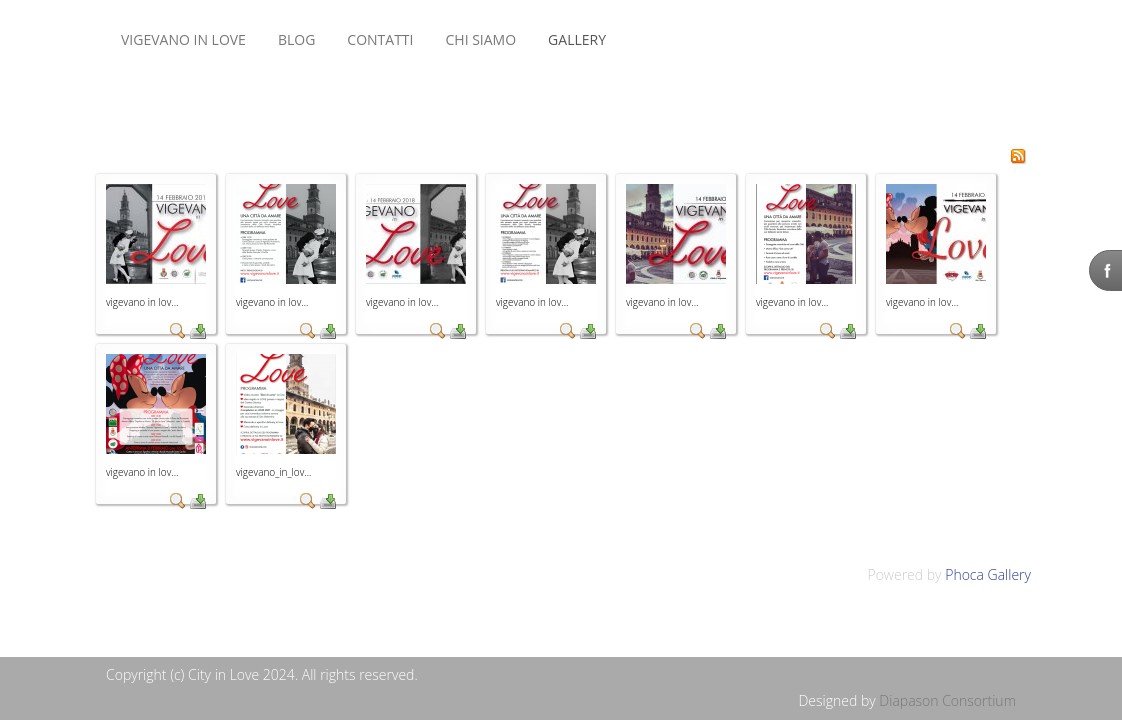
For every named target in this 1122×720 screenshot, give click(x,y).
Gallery (577, 39)
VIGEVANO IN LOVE (183, 39)
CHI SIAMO (480, 39)
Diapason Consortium (947, 700)
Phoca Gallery (988, 574)
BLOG (296, 39)
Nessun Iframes (661, 40)
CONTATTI (380, 39)
